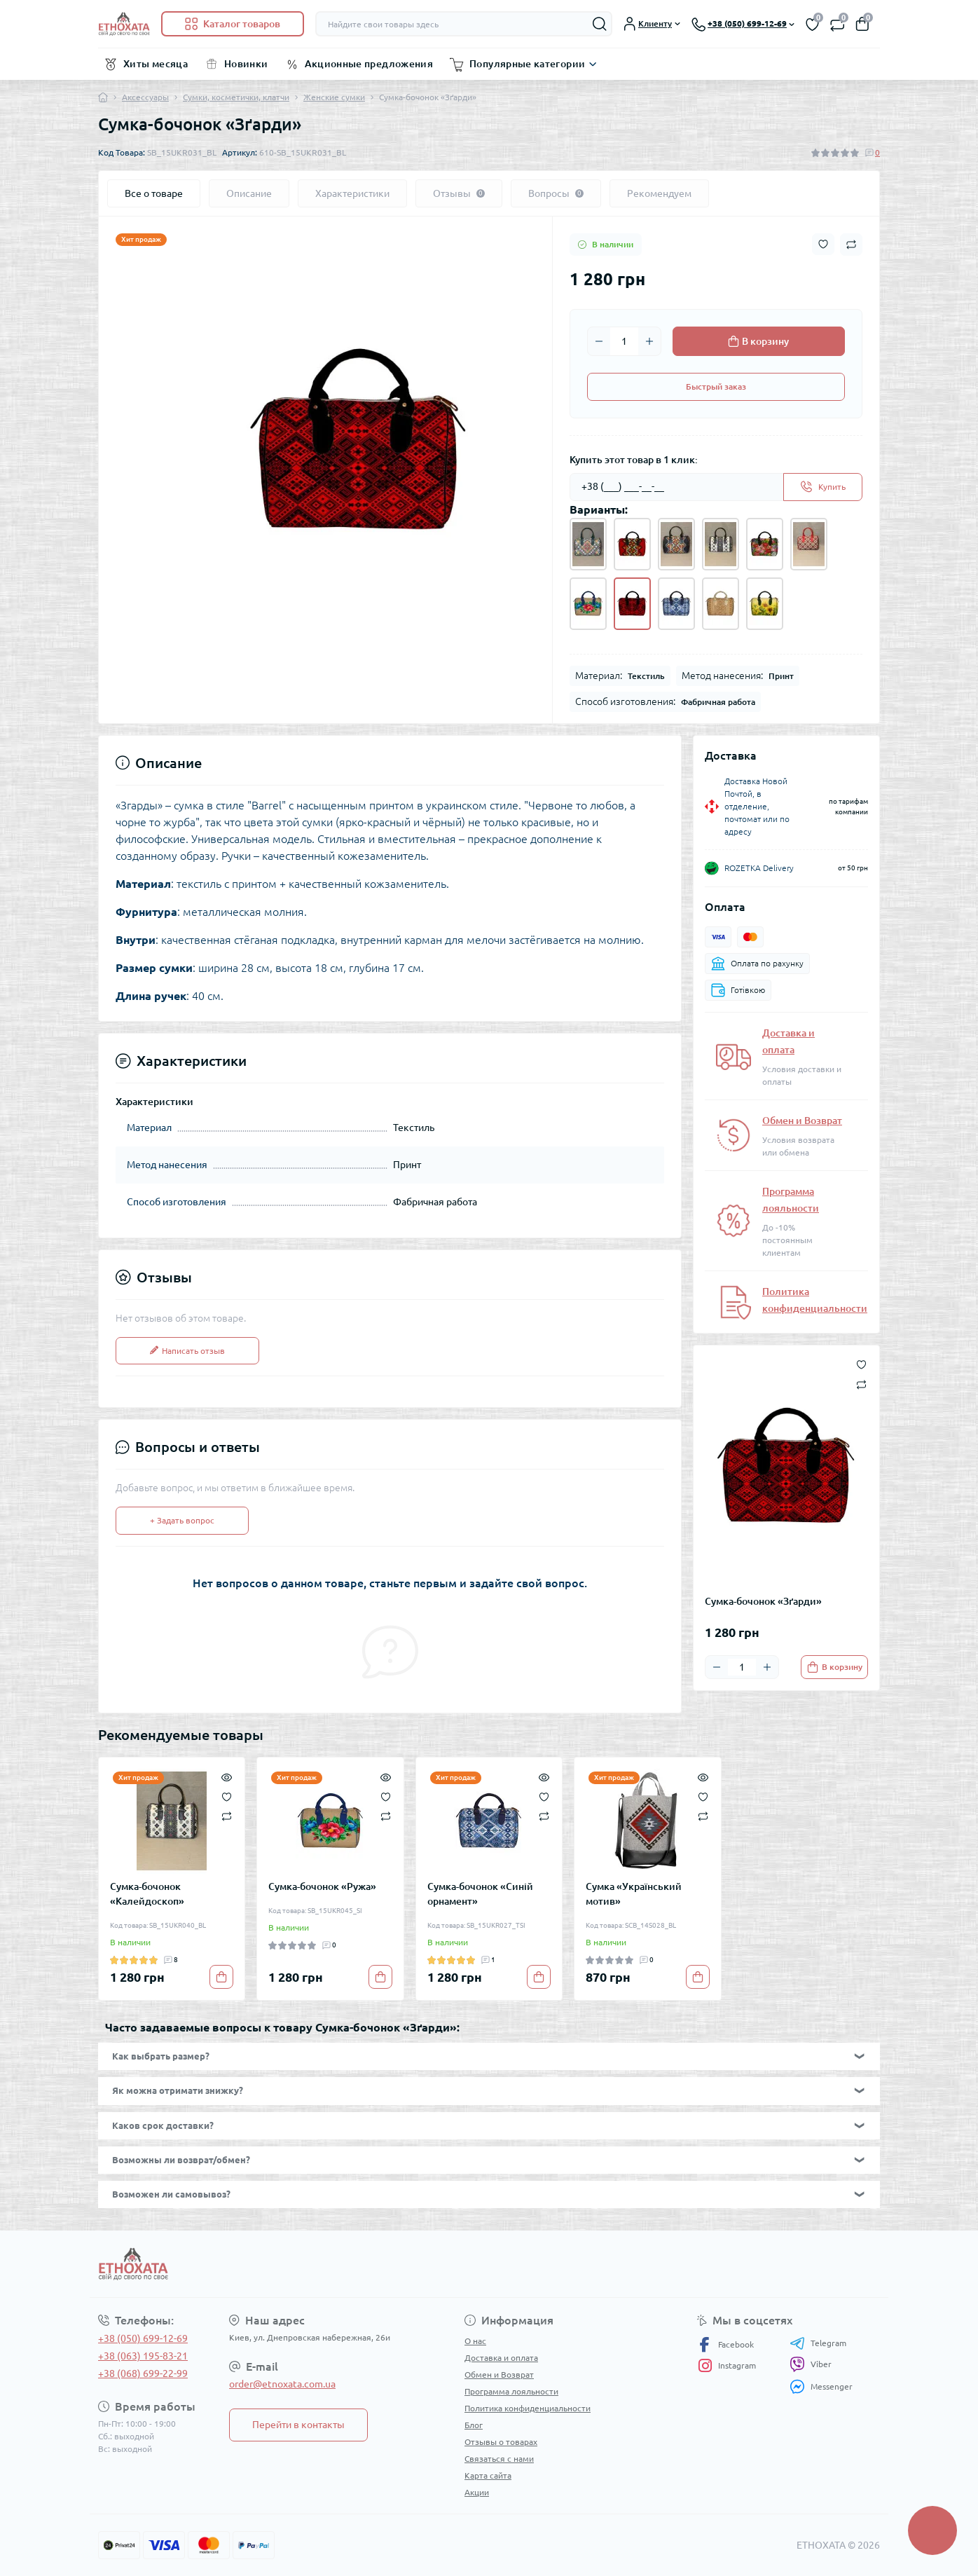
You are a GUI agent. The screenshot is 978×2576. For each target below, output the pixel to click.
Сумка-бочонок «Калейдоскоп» (147, 1894)
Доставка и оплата (501, 2357)
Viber (811, 2364)
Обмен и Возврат (802, 1120)
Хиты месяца (155, 63)
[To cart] (834, 1667)
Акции (476, 2492)
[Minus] (599, 341)
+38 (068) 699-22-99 (143, 2373)
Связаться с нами (499, 2458)
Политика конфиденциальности (527, 2408)
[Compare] (226, 1816)
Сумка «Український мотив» (634, 1894)
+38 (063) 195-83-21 (143, 2356)
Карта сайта (487, 2475)
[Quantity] (624, 341)
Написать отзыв (187, 1350)
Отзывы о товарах (500, 2441)
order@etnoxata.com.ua (282, 2384)
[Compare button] (851, 244)
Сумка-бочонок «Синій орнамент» (480, 1894)
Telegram (818, 2343)
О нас (475, 2340)
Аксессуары (145, 97)
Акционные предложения (369, 63)
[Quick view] (226, 1775)
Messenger (821, 2386)
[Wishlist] (226, 1795)
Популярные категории (527, 63)
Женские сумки (334, 97)
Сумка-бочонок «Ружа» (322, 1886)
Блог (473, 2425)
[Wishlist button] (823, 244)
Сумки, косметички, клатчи (236, 97)
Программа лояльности (511, 2391)
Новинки (246, 63)
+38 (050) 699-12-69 (143, 2338)
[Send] (822, 487)
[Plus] (649, 341)
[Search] (600, 24)
